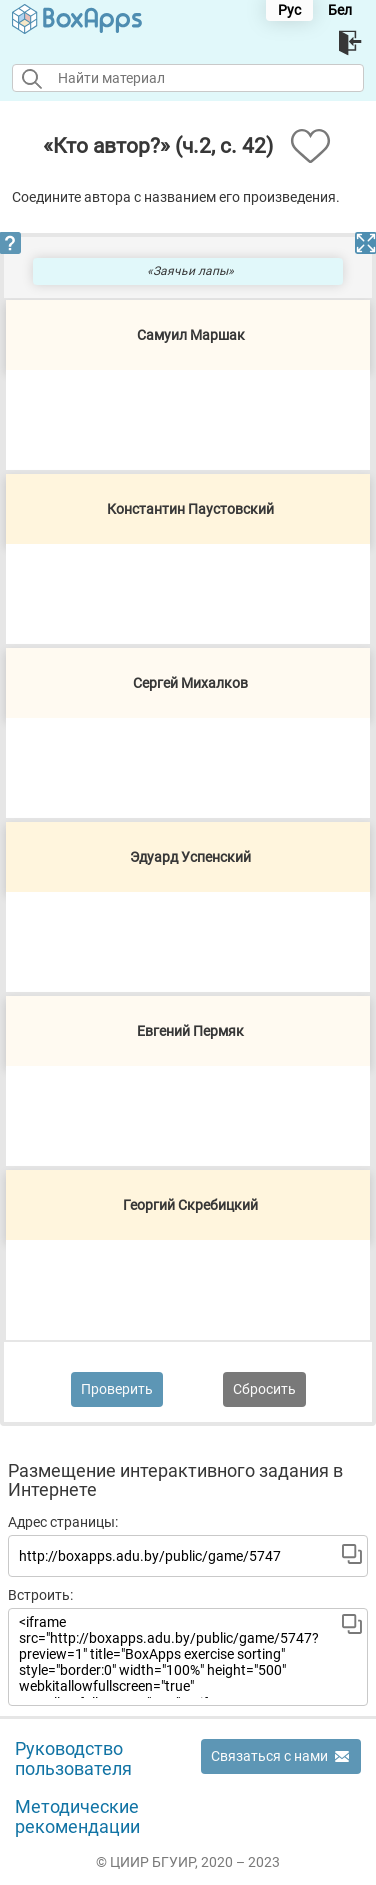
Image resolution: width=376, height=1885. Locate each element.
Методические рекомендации (77, 1817)
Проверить (117, 1389)
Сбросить (264, 1389)
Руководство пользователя (73, 1759)
